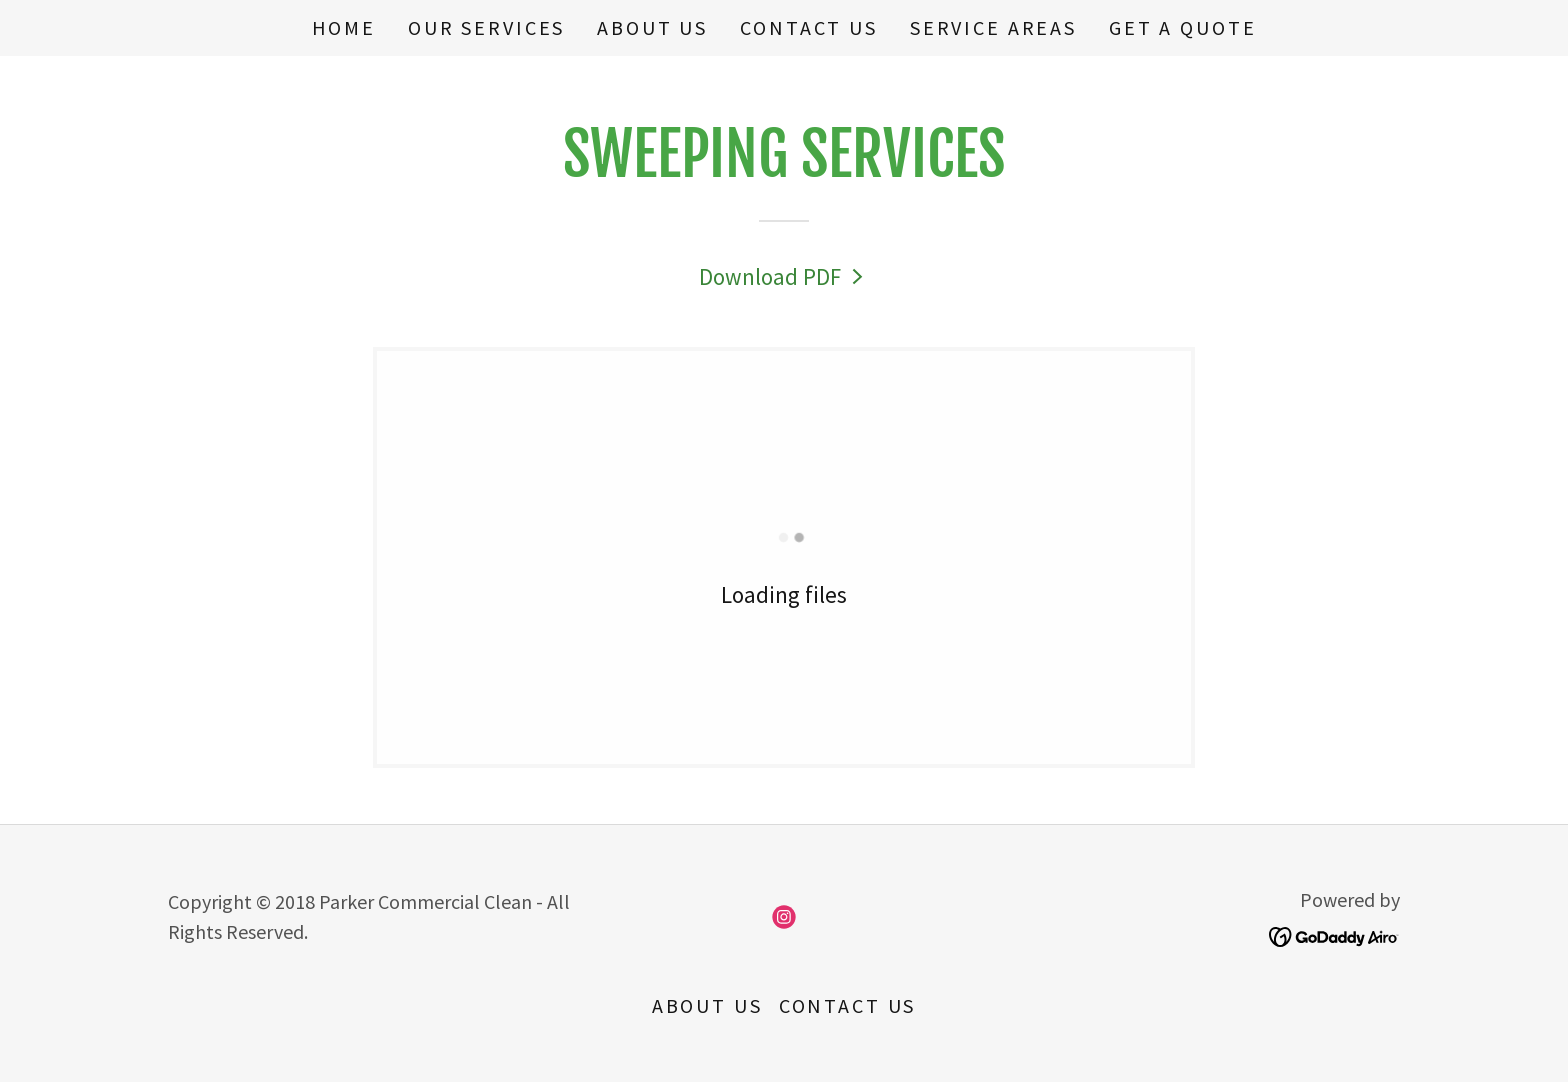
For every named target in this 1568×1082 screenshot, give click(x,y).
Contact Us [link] (809, 27)
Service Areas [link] (993, 27)
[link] (784, 276)
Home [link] (344, 27)
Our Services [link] (486, 27)
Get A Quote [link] (1182, 27)
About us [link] (652, 27)
